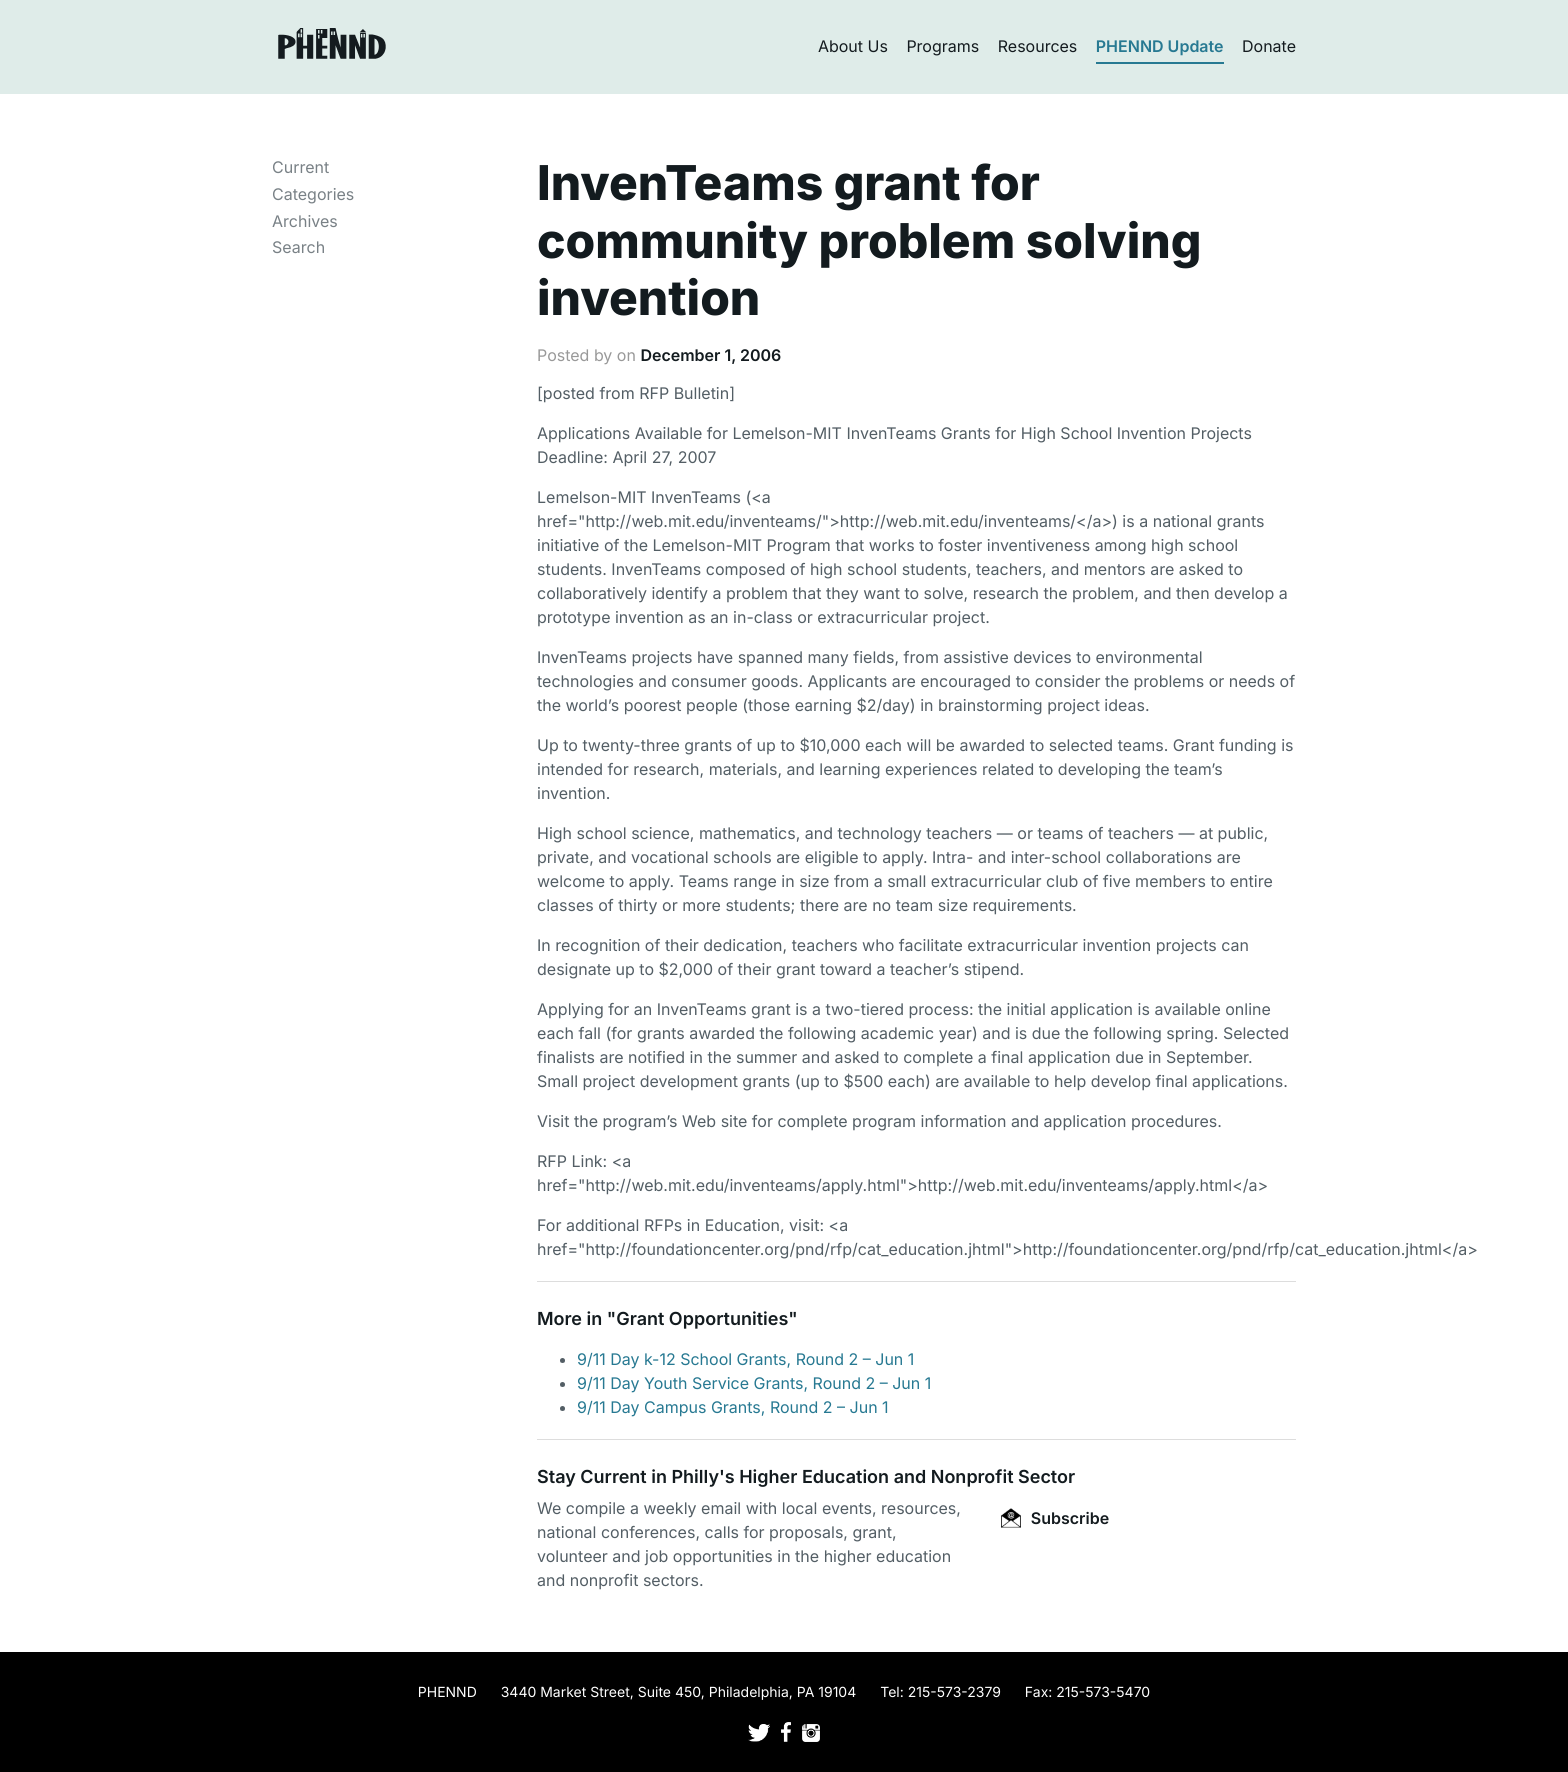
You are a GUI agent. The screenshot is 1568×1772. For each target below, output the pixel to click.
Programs (942, 46)
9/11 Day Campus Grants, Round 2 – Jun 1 (733, 1407)
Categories (313, 194)
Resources (1038, 46)
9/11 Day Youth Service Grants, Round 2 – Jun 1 (754, 1383)
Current (300, 167)
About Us (853, 46)
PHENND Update (1160, 46)
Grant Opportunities (702, 1319)
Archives (305, 221)
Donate (1269, 46)
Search (298, 247)
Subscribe (1055, 1518)
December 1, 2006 (710, 355)
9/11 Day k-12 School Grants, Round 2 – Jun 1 (745, 1359)
